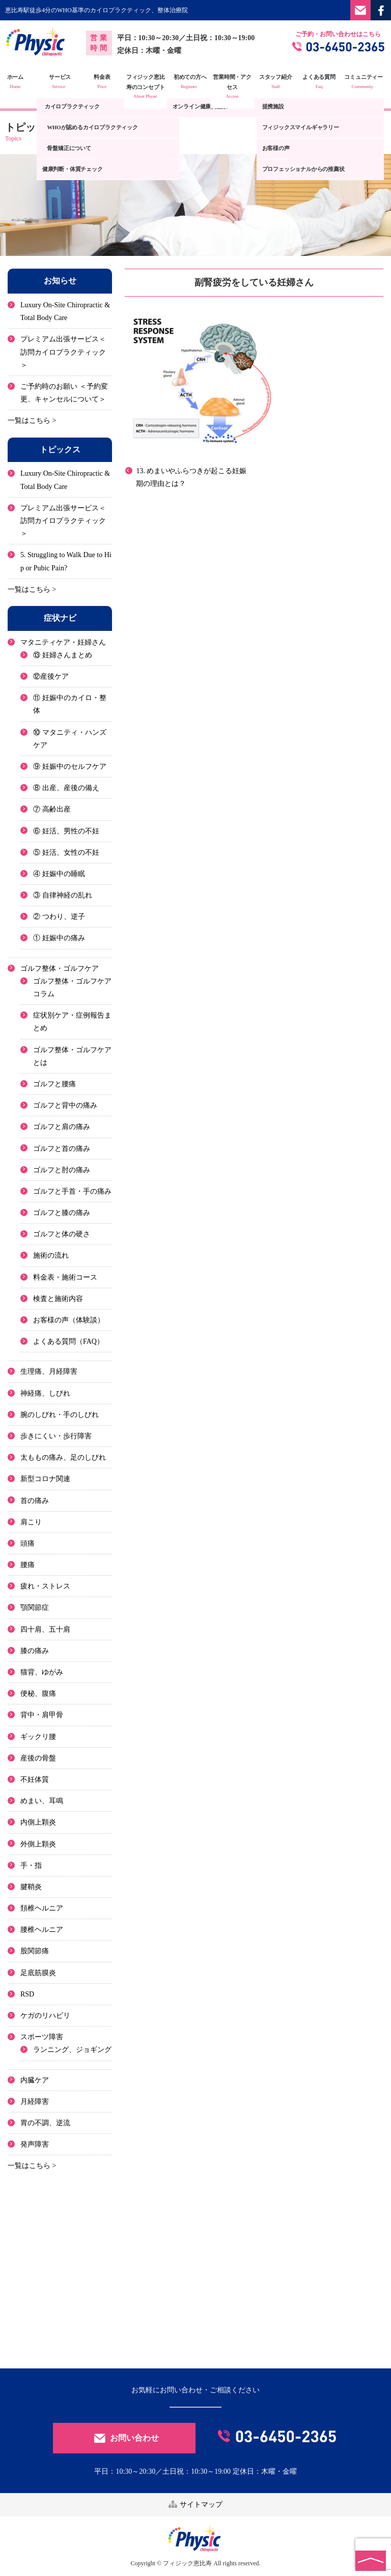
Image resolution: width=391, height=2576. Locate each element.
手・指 (31, 1865)
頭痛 (27, 1543)
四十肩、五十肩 (45, 1629)
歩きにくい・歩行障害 (56, 1436)
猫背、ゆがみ (41, 1672)
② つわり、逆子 (59, 916)
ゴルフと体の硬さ (61, 1234)
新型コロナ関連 (45, 1479)
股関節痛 (34, 1951)
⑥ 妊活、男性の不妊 (66, 830)
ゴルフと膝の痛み (61, 1213)
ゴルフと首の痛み (61, 1148)
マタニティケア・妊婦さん (63, 642)
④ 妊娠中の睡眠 (59, 874)
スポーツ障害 (41, 2037)
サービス (65, 82)
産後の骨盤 (38, 1757)
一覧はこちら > (32, 420)
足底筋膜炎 (38, 1972)
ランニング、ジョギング (72, 2049)
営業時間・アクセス (238, 87)
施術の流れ (51, 1255)
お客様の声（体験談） (68, 1320)
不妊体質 (34, 1779)
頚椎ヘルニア (41, 1908)
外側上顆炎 (38, 1843)
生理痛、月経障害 (48, 1371)
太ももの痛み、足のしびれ (63, 1457)
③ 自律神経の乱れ (62, 895)
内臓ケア (34, 2079)
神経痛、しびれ (45, 1393)
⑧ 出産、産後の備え (66, 788)
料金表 (108, 82)
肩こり (31, 1521)
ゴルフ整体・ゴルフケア (59, 968)
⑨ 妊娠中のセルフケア (69, 766)
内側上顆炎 (38, 1822)
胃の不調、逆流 (45, 2123)
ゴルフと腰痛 (54, 1084)
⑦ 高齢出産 (52, 809)
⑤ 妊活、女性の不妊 (66, 852)
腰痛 (27, 1565)
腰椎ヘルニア (41, 1929)
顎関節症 (34, 1607)
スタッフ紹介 (282, 82)
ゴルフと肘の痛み (61, 1169)
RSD (27, 1994)
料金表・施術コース (65, 1277)
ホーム (21, 82)
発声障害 (34, 2144)
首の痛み (34, 1500)
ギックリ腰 (38, 1736)
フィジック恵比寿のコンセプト (152, 87)
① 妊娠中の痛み (59, 938)
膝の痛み (34, 1650)
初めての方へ (195, 82)
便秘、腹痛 (38, 1693)
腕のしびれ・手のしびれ (59, 1414)
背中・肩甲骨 (41, 1715)
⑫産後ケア (51, 676)
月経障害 (34, 2101)
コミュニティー (369, 82)
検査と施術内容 (58, 1298)
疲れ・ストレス (45, 1586)
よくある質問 (325, 82)
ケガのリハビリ (45, 2015)
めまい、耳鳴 (41, 1801)
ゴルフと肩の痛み (61, 1127)
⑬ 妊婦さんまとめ (62, 654)
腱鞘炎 (31, 1887)
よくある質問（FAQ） (68, 1341)
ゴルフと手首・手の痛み (72, 1191)
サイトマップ (195, 2504)
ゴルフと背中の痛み (65, 1105)
